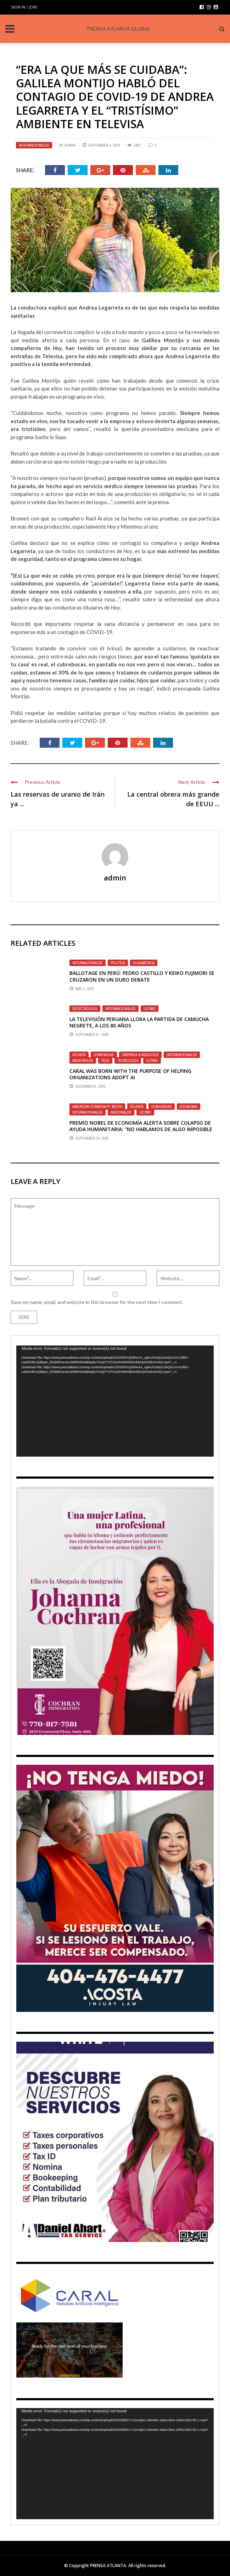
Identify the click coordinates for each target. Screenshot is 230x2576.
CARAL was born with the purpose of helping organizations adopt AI (130, 1074)
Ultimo (150, 1008)
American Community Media (97, 1106)
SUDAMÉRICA (144, 962)
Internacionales (34, 145)
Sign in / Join (24, 7)
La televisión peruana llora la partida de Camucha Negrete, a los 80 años (139, 1022)
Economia (188, 1106)
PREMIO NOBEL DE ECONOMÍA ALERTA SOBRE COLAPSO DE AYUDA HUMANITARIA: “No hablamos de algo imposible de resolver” (140, 1129)
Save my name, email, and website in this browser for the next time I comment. (97, 1302)
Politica (118, 962)
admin (69, 145)
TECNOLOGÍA (127, 1060)
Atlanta (79, 1054)
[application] (115, 1401)
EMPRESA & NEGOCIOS (140, 1054)
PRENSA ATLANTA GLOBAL (119, 29)
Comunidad (104, 1054)
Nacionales (82, 1060)
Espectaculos (84, 1008)
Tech (105, 1060)
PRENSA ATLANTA (108, 2566)
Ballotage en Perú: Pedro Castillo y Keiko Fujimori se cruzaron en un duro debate (141, 976)
